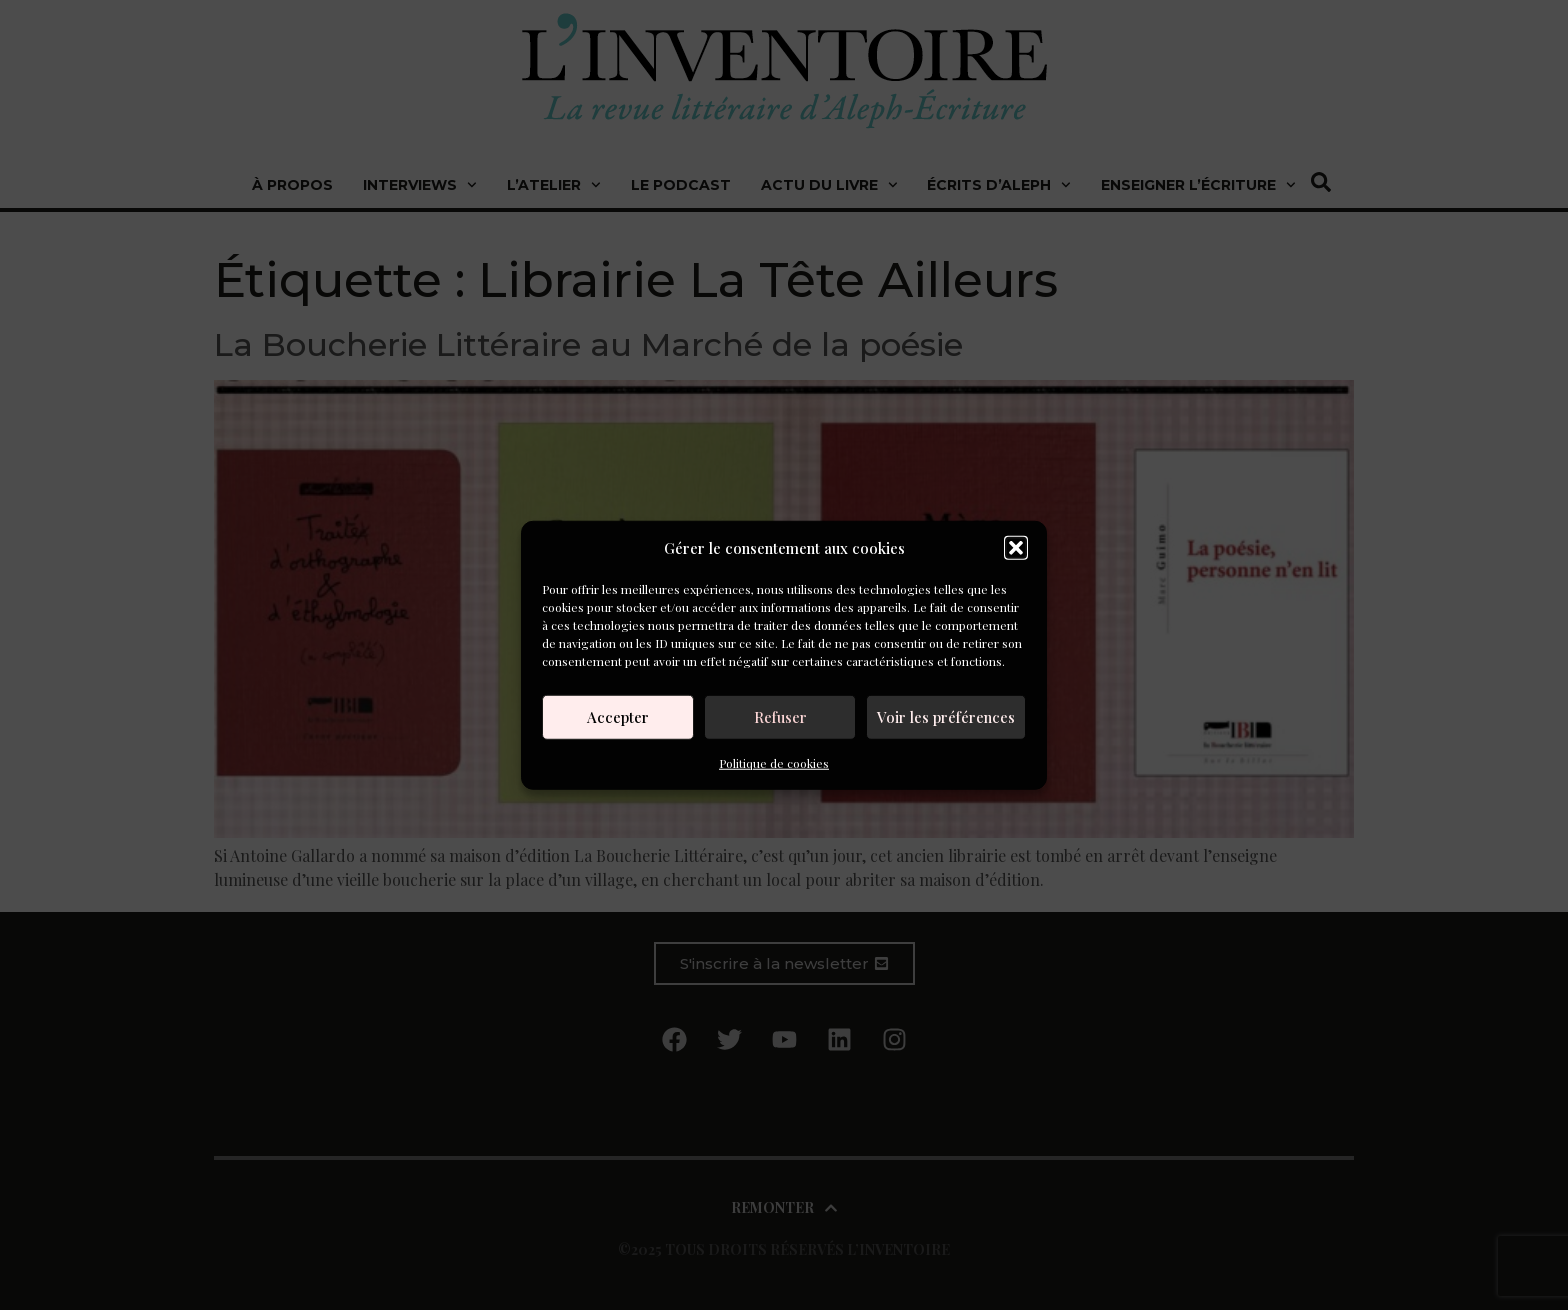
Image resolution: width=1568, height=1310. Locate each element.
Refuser (780, 717)
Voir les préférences (946, 717)
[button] (1016, 548)
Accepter (618, 717)
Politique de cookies (774, 762)
